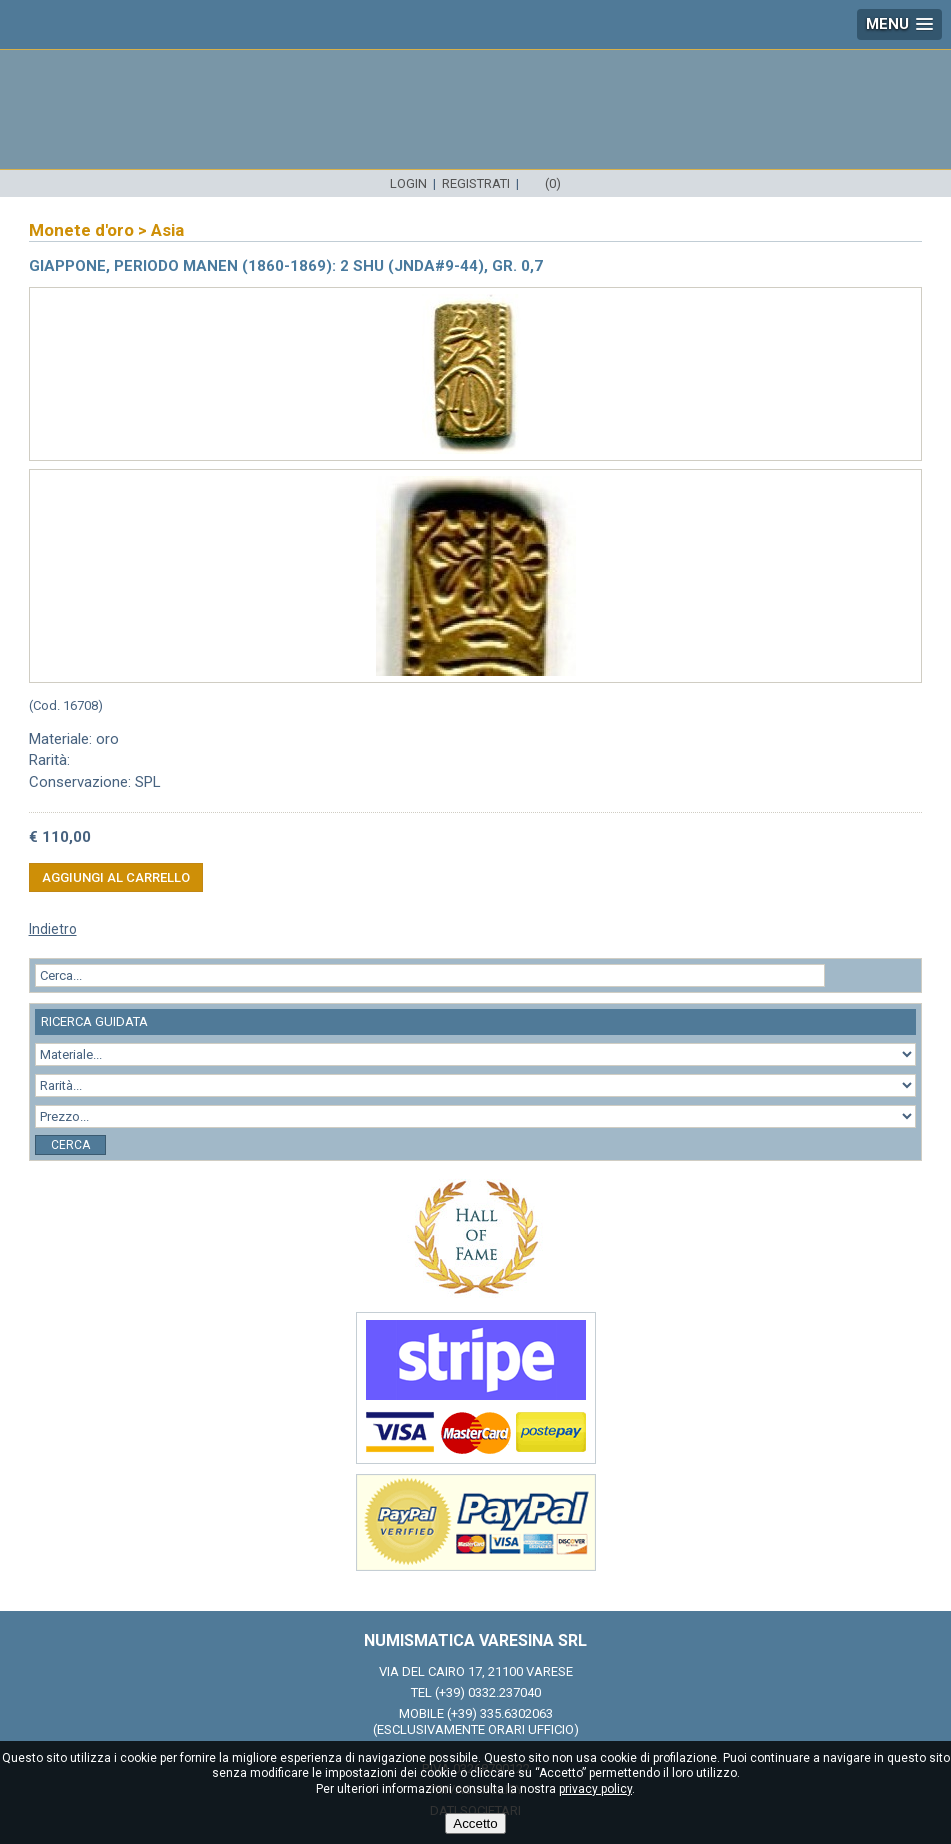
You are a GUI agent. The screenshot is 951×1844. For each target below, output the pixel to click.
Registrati (476, 183)
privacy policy (595, 1789)
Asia (167, 230)
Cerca (70, 1145)
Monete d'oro (81, 230)
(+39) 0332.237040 (488, 1692)
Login (408, 183)
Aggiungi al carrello (116, 877)
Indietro (53, 929)
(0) (553, 183)
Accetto (475, 1823)
